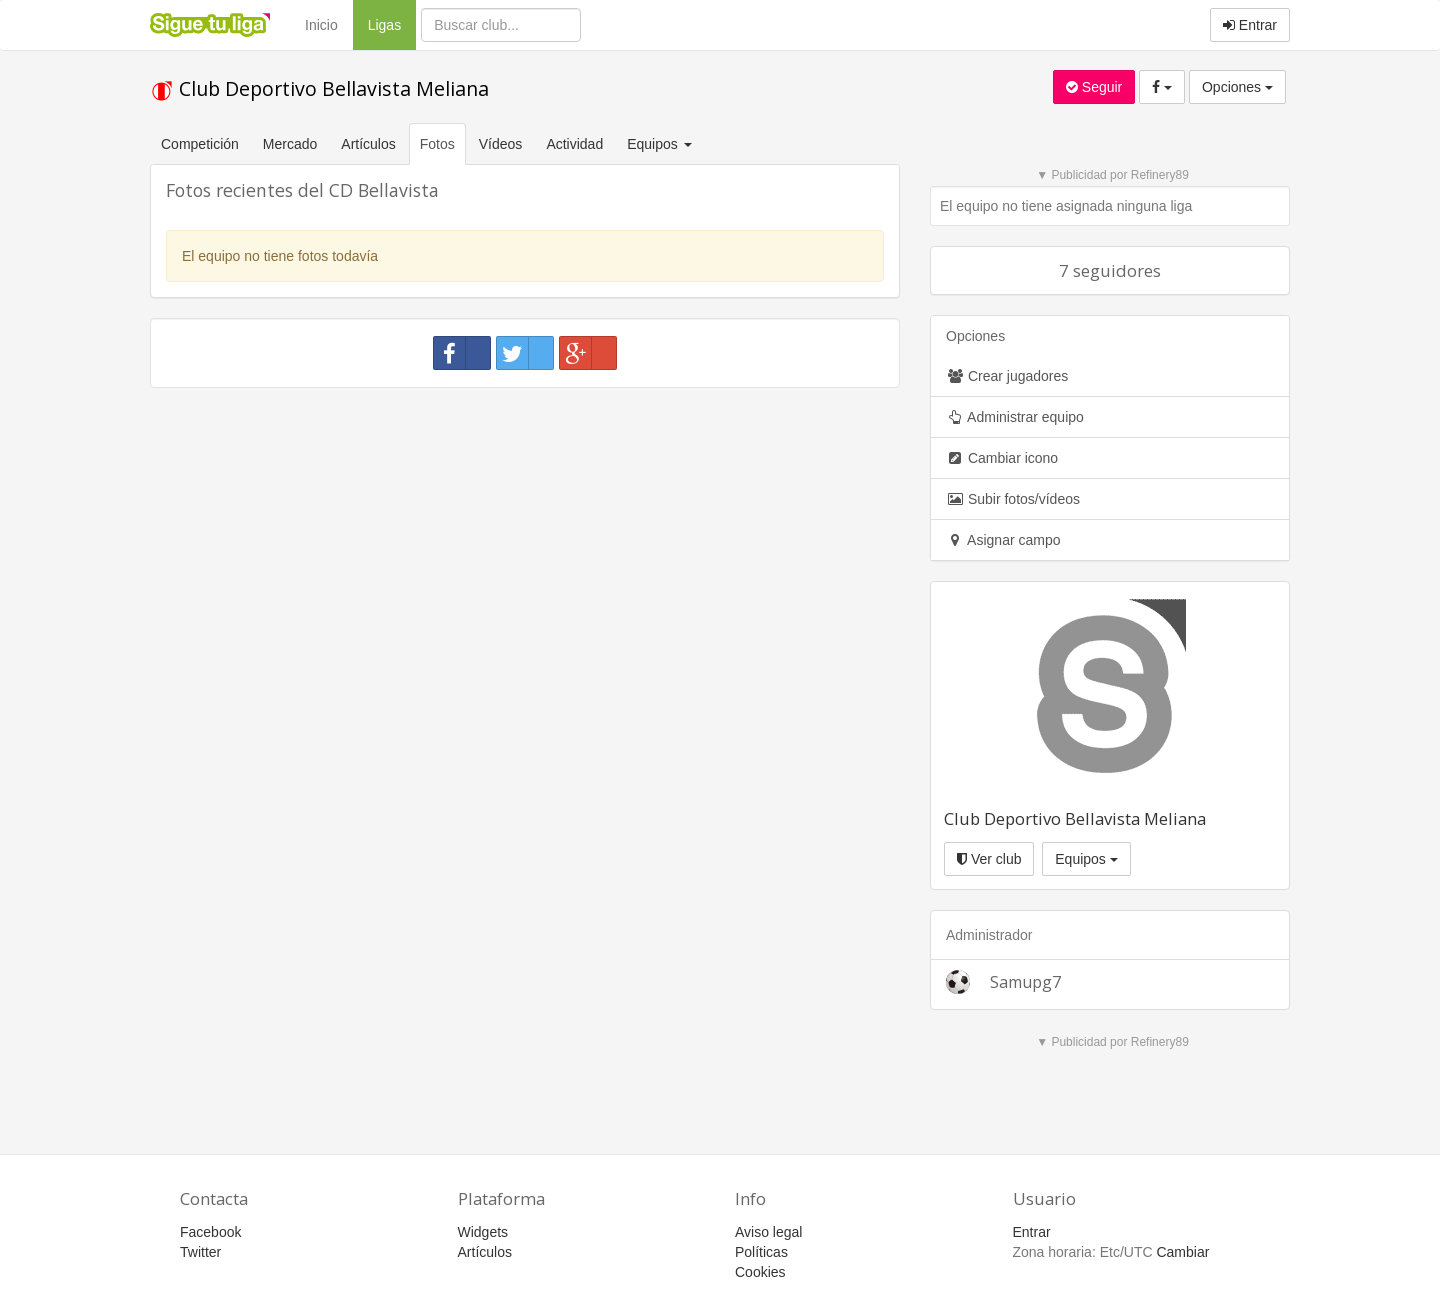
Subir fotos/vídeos (1013, 499)
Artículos (368, 144)
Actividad (574, 144)
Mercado (290, 144)
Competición (200, 144)
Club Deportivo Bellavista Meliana (319, 88)
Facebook (210, 1232)
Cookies (760, 1272)
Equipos (1086, 859)
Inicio (321, 25)
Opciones (1237, 87)
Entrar (1250, 25)
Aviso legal (768, 1232)
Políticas (761, 1252)
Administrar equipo (1015, 417)
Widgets (483, 1232)
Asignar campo (1003, 540)
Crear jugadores (1007, 376)
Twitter (200, 1252)
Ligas (392, 23)
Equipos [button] (661, 144)
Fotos (437, 144)
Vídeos (501, 144)
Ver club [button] (989, 859)
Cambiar (1182, 1252)
